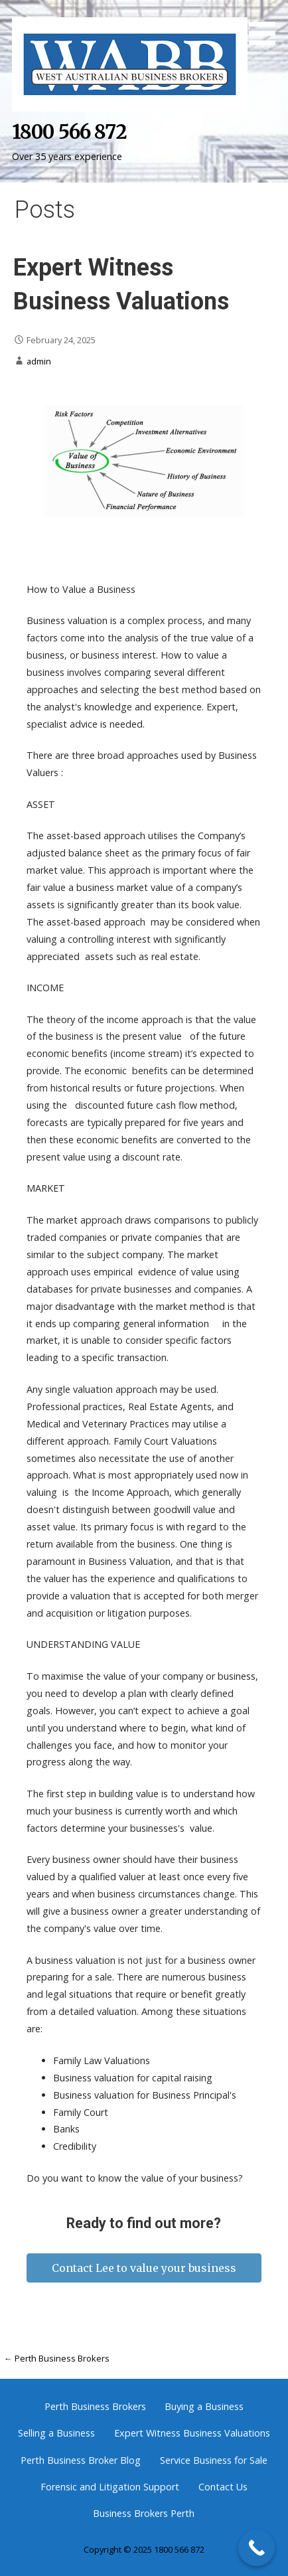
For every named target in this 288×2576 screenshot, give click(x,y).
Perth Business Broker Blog (81, 2460)
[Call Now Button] (256, 2548)
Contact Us (223, 2486)
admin (39, 361)
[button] (267, 25)
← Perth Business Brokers (56, 2358)
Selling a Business (56, 2433)
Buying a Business (204, 2406)
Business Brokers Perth (143, 2513)
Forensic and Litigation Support (109, 2486)
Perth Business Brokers (95, 2406)
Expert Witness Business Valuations (192, 2433)
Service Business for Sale (213, 2460)
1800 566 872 (69, 132)
